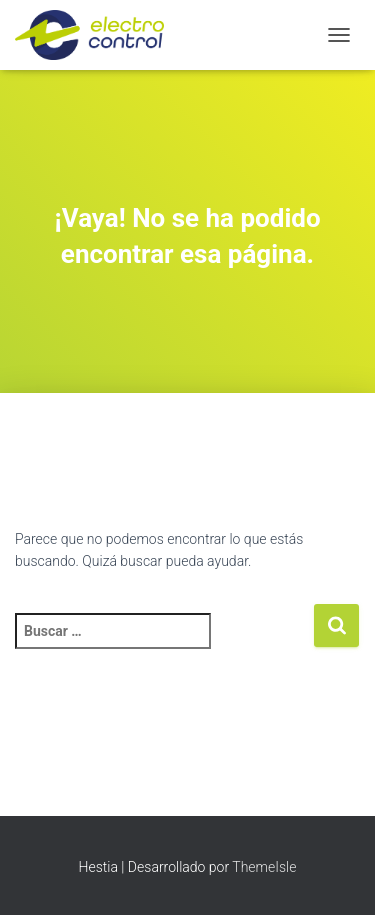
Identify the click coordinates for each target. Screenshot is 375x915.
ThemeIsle (264, 867)
